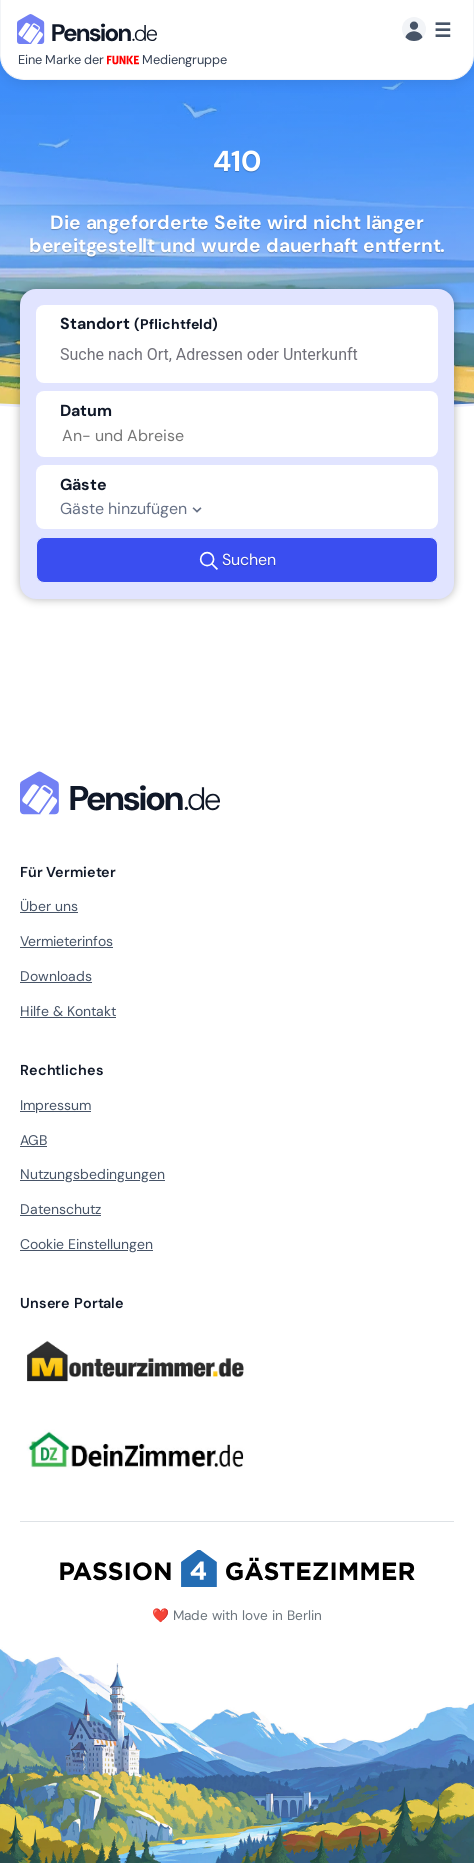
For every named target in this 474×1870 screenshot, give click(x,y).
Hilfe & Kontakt (68, 1011)
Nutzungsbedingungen (92, 1174)
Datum (86, 410)
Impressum (55, 1105)
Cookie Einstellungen (86, 1244)
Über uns (49, 906)
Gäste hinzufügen (133, 509)
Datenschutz (60, 1209)
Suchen (237, 560)
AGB (33, 1140)
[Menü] (426, 30)
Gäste (83, 484)
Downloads (56, 976)
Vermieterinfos (66, 941)
